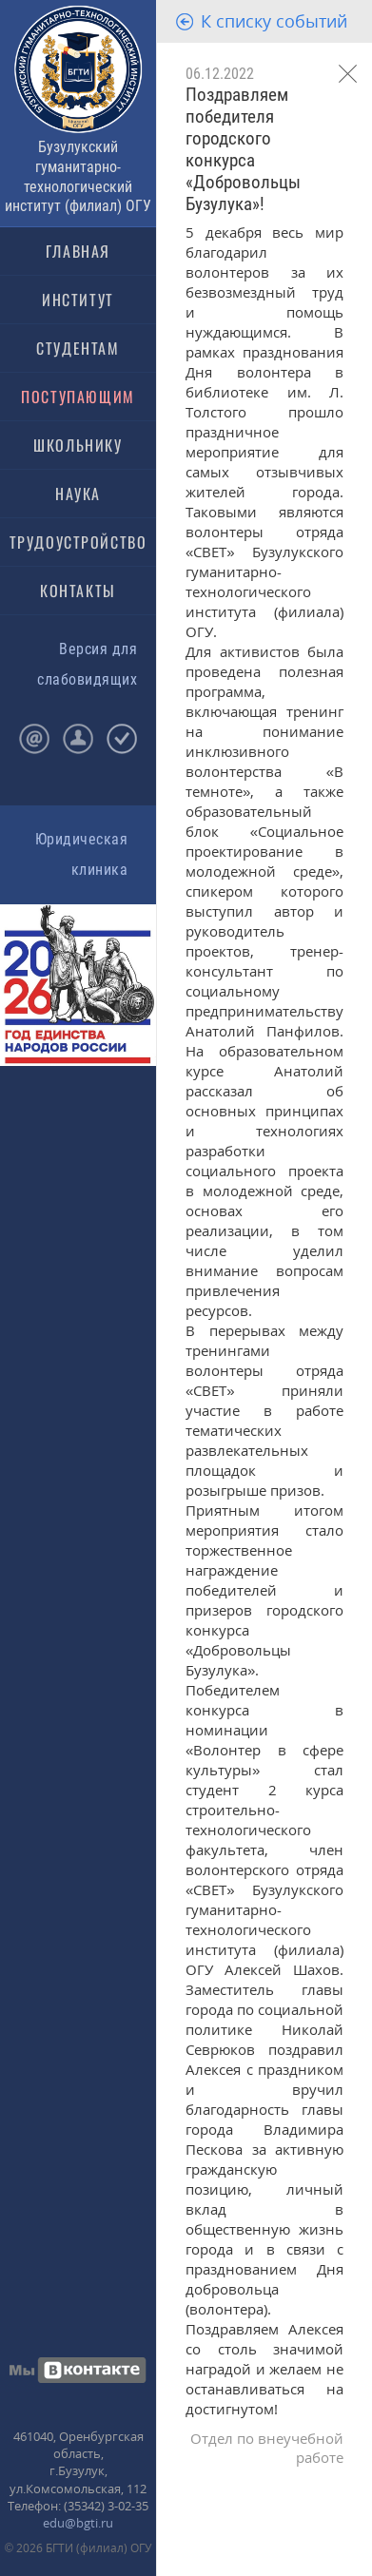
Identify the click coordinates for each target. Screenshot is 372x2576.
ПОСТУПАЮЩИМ (78, 396)
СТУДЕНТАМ (77, 348)
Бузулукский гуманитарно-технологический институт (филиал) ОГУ (78, 176)
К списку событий (274, 21)
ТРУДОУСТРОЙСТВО (78, 542)
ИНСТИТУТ (78, 299)
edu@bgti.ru (78, 2522)
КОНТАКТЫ (78, 590)
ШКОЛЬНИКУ (77, 445)
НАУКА (78, 493)
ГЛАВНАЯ (78, 251)
